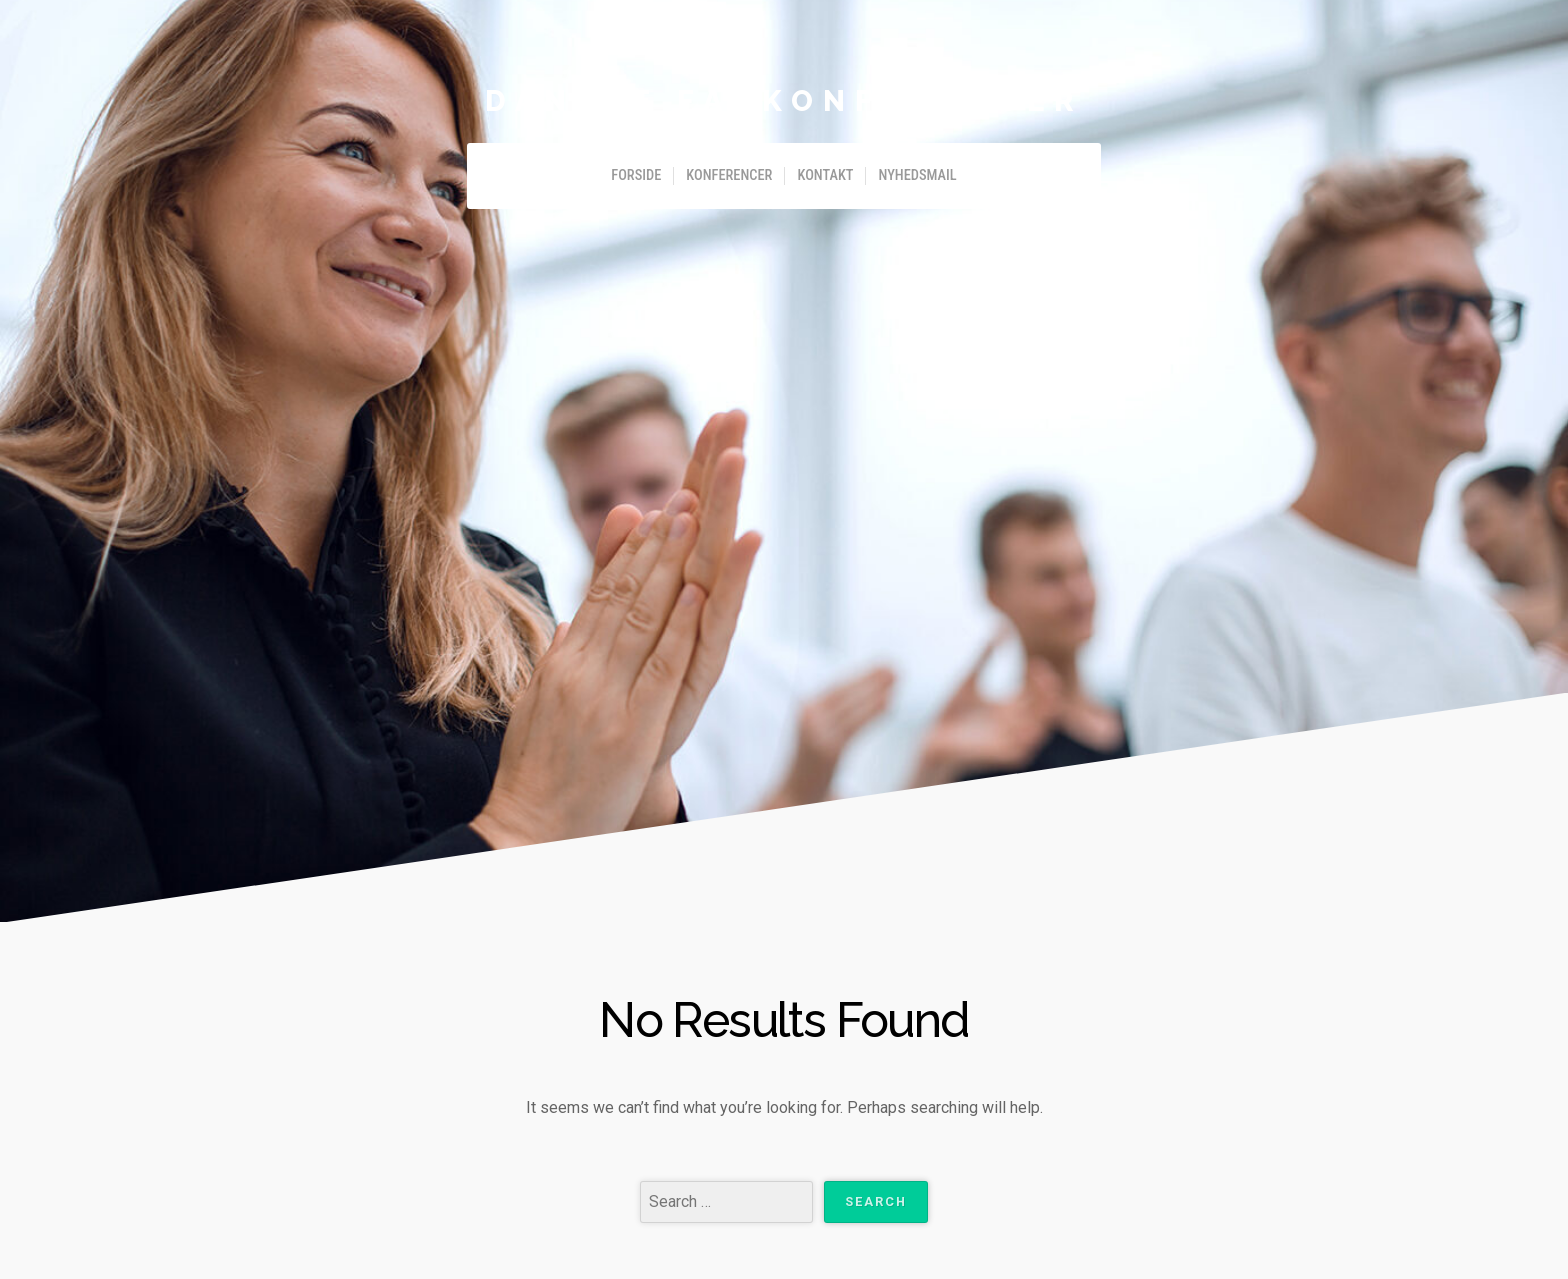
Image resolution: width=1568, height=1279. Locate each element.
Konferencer (729, 175)
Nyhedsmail (917, 175)
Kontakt (825, 175)
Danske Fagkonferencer (784, 101)
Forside (636, 175)
